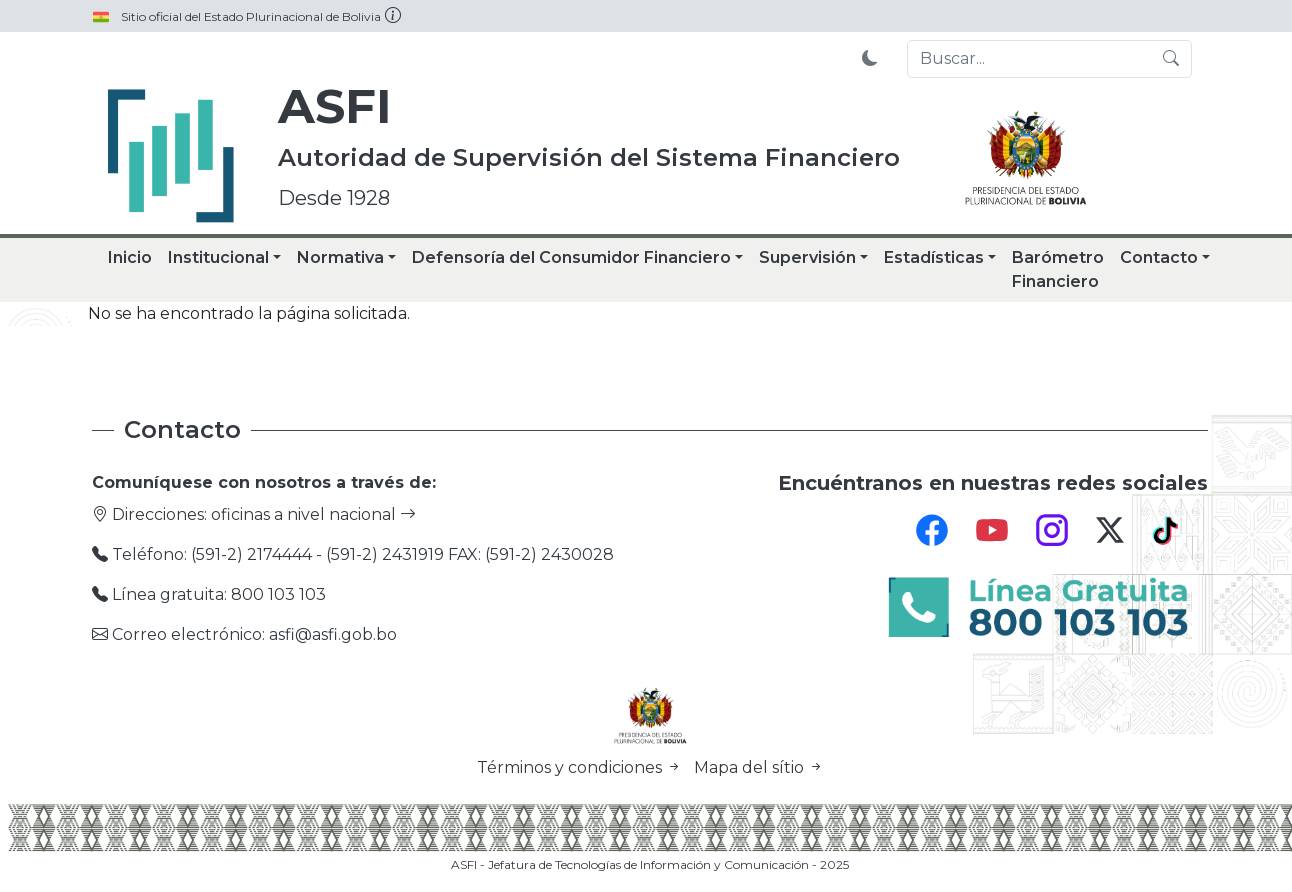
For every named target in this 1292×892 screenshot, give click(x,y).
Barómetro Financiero (1058, 269)
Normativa (340, 257)
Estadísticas (934, 257)
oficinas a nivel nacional (313, 514)
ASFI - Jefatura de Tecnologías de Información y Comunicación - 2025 (650, 864)
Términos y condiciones (581, 767)
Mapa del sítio (759, 767)
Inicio (130, 257)
